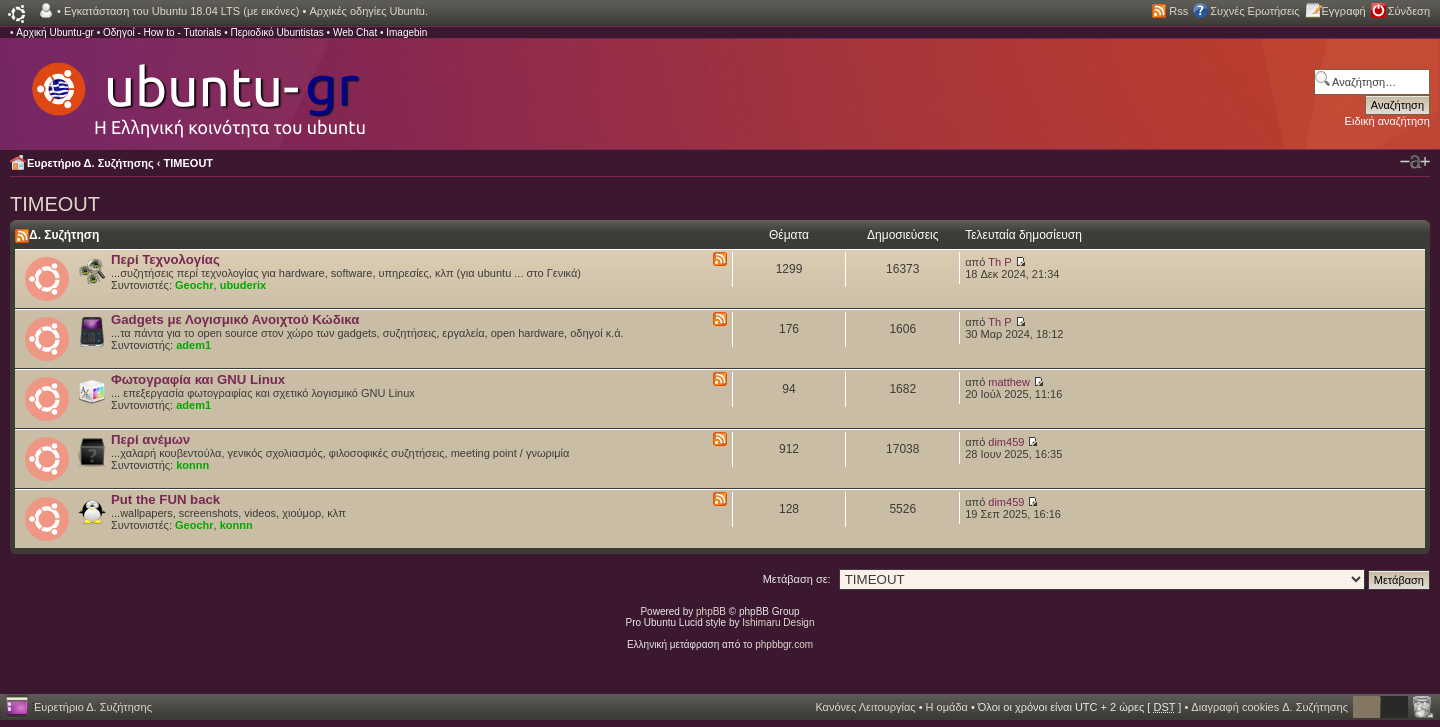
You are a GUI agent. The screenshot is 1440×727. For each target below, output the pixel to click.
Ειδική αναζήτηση (1387, 121)
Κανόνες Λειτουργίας (865, 707)
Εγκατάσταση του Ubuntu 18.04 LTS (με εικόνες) (181, 11)
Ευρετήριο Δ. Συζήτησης (90, 163)
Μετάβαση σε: (797, 579)
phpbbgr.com (784, 644)
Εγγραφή (1344, 11)
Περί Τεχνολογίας (165, 259)
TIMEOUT (189, 163)
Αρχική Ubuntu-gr (55, 32)
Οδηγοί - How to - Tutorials (162, 32)
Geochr (194, 285)
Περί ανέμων (150, 439)
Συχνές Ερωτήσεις (1254, 11)
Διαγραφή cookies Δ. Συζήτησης (1269, 707)
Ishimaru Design (778, 622)
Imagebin (406, 32)
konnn (192, 465)
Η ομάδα (947, 707)
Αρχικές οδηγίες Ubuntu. (368, 11)
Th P (999, 262)
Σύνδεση (1409, 11)
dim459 (1006, 442)
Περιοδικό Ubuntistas (276, 32)
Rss (1178, 11)
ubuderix (243, 285)
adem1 (193, 345)
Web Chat (355, 32)
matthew (1009, 382)
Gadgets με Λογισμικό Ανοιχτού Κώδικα (235, 319)
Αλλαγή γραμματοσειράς (1415, 162)
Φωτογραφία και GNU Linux (198, 379)
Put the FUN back (165, 499)
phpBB (711, 611)
